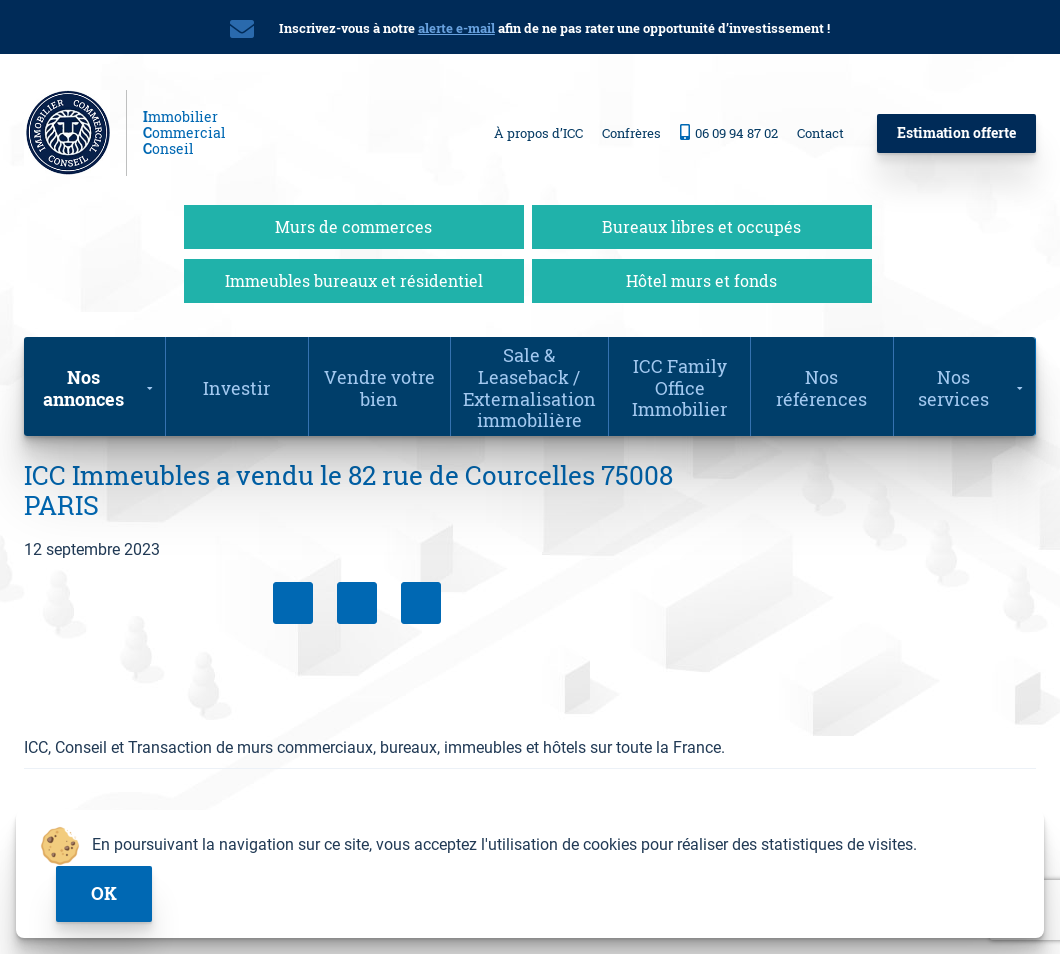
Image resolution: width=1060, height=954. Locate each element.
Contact (820, 133)
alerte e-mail (456, 28)
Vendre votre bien (379, 388)
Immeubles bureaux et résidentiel (354, 280)
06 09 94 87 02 (729, 132)
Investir (236, 388)
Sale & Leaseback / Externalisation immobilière (529, 387)
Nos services (953, 388)
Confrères (631, 133)
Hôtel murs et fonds (701, 280)
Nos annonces (83, 388)
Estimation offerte (956, 132)
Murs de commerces (353, 226)
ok (104, 893)
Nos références (821, 388)
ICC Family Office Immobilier (679, 387)
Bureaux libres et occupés (701, 226)
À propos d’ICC (538, 133)
